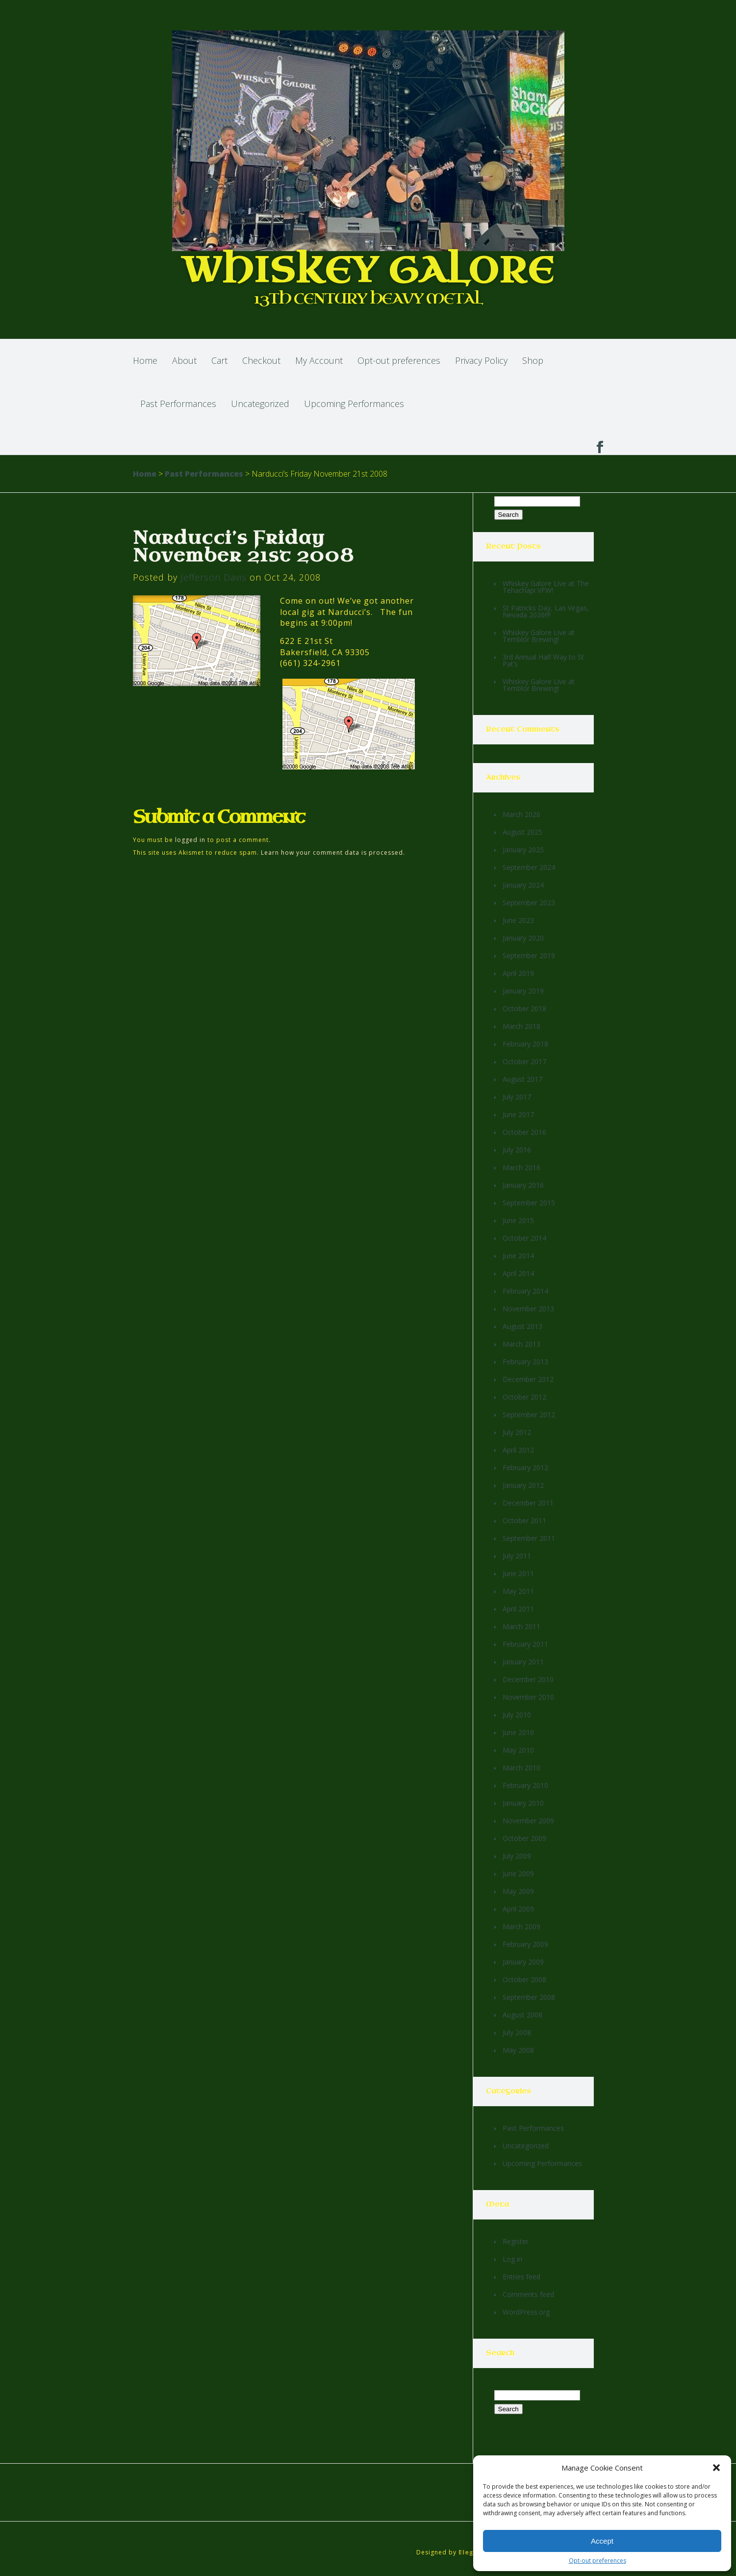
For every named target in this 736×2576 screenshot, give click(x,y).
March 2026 (521, 814)
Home (145, 360)
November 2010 (528, 1697)
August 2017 (522, 1079)
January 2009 (523, 1961)
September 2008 (529, 1997)
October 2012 (524, 1397)
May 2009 (518, 1891)
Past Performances (178, 403)
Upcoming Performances (354, 403)
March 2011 (521, 1626)
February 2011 (525, 1644)
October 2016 (524, 1132)
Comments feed (528, 2294)
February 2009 (525, 1944)
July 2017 (517, 1096)
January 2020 (523, 938)
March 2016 (521, 1167)
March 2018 (521, 1026)
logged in (190, 840)
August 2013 (522, 1326)
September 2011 (529, 1538)
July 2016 (517, 1149)
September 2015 (529, 1202)
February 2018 (525, 1043)
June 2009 (518, 1873)
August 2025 (522, 832)
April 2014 (518, 1273)
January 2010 (523, 1803)
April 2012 (518, 1449)
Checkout (261, 360)
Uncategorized (260, 403)
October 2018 (524, 1008)
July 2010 (517, 1714)
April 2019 (518, 973)
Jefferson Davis (213, 577)
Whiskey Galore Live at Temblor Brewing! (539, 636)
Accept (602, 2541)
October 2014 (524, 1238)
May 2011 (518, 1591)
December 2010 (528, 1679)
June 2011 (518, 1573)
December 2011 (528, 1502)
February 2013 (525, 1361)
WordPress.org (526, 2312)
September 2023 (529, 902)
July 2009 (517, 1856)
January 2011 (523, 1661)
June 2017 (518, 1114)
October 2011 (524, 1520)
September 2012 (529, 1414)
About (184, 360)
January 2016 (523, 1185)
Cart (219, 360)
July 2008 (517, 2032)
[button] (716, 2468)
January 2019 (523, 990)
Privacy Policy (481, 360)
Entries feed (521, 2276)
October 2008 (524, 1979)
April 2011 (518, 1608)
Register (516, 2241)
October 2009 (524, 1838)
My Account (319, 360)
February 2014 (525, 1291)
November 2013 (528, 1308)
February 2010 (525, 1785)
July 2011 (517, 1555)
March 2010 (521, 1767)
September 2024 (529, 867)
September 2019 (529, 955)
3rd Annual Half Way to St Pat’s (543, 660)
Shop (532, 360)
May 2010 (518, 1750)
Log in (512, 2259)
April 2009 (518, 1908)
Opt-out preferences (597, 2560)
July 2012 (517, 1432)
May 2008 (518, 2050)
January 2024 (523, 885)
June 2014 (518, 1255)
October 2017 (524, 1061)
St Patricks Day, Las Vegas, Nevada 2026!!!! (546, 611)
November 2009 (528, 1820)
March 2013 (521, 1344)
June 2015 (518, 1220)
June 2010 (518, 1732)
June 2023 (518, 920)
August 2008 (522, 2014)
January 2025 (523, 849)
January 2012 (523, 1485)
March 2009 (521, 1926)
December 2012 (528, 1379)
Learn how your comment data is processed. (333, 852)
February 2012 (525, 1467)
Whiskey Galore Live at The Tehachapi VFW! (546, 587)
